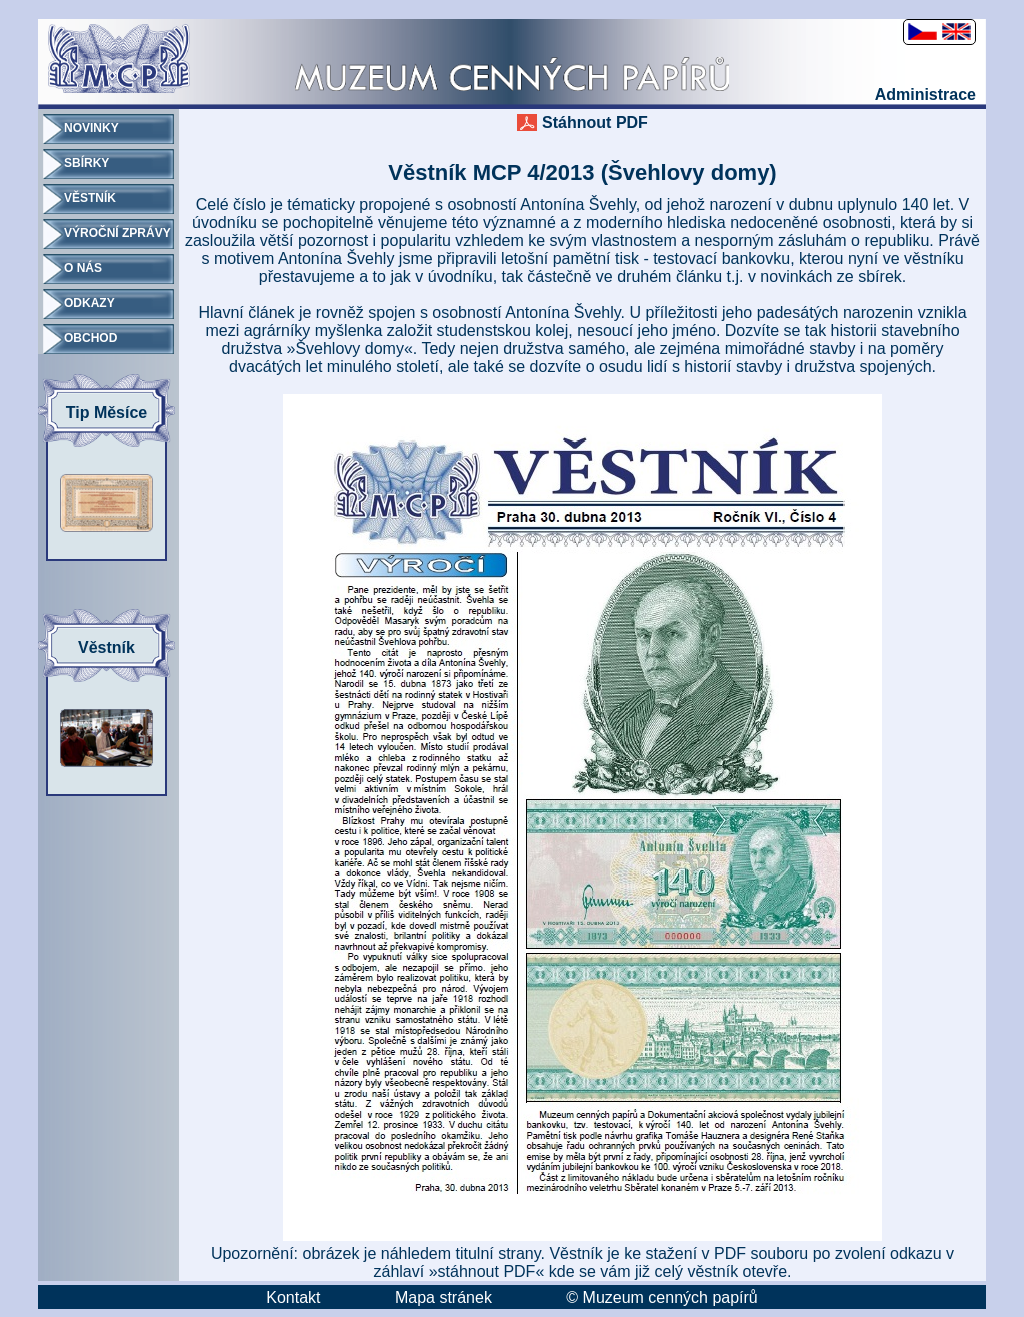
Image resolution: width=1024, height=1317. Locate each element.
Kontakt (293, 1297)
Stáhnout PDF (595, 122)
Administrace (925, 94)
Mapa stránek (443, 1297)
